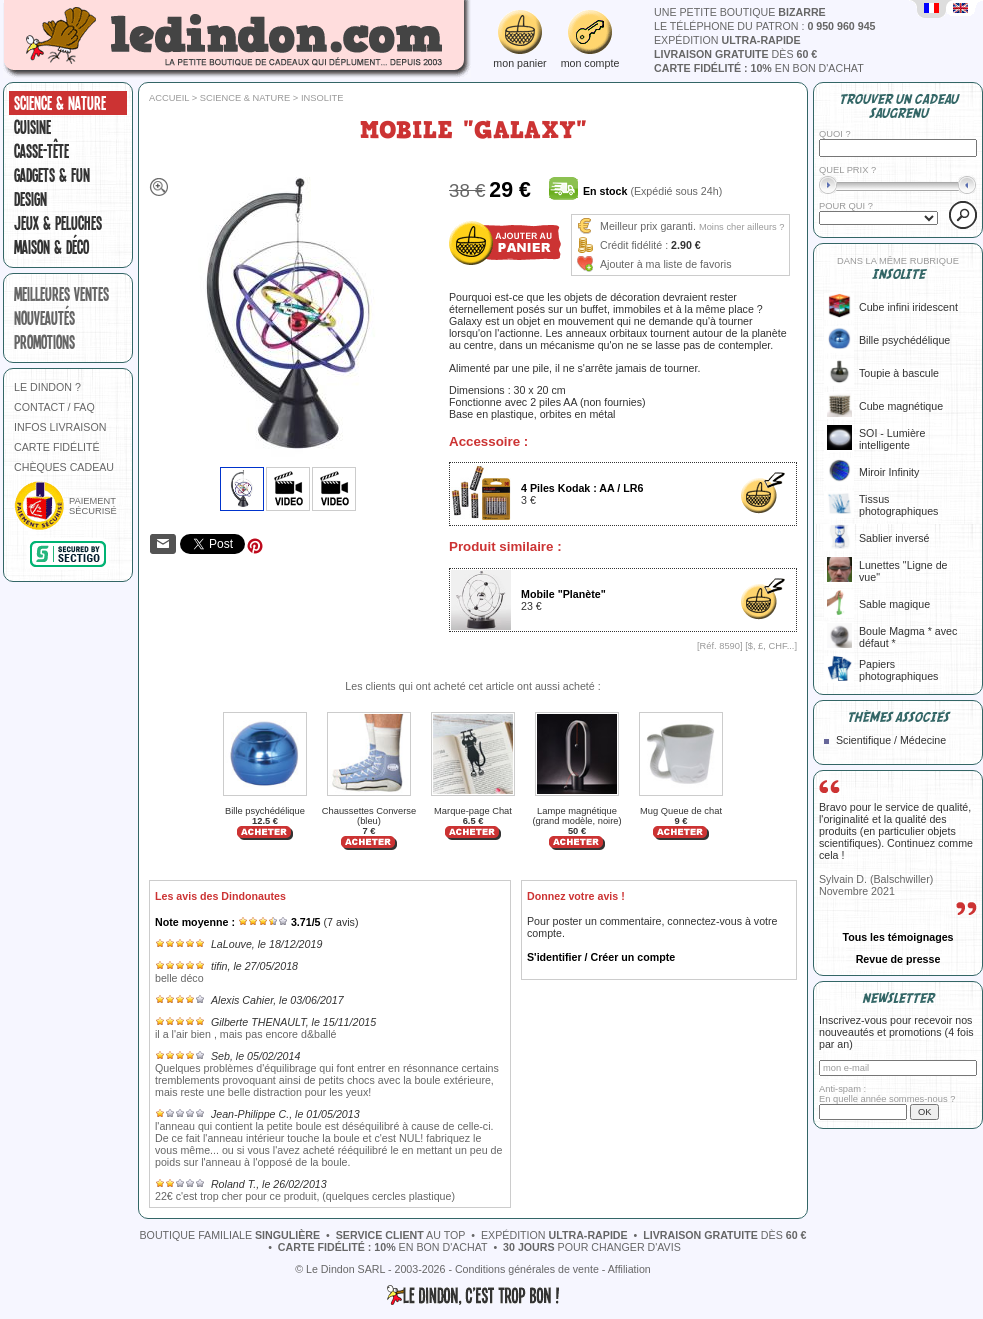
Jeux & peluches (58, 223)
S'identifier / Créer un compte (601, 957)
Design (30, 199)
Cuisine (32, 127)
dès (735, 54)
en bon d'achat (759, 68)
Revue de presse (898, 959)
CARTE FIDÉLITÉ (57, 447)
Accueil (169, 98)
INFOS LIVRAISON (60, 427)
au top (401, 1235)
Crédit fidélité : (634, 245)
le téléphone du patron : (765, 26)
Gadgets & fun (52, 175)
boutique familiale (230, 1235)
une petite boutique (740, 12)
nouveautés (44, 318)
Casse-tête (41, 151)
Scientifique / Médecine (891, 740)
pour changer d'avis (592, 1247)
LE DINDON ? (47, 387)
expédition (727, 40)
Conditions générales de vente (527, 1269)
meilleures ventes (61, 294)
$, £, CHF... (771, 646)
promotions (44, 342)
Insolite (322, 98)
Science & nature (60, 103)
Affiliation (629, 1269)
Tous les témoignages (897, 937)
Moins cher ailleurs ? (742, 227)
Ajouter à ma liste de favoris (666, 264)
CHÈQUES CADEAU (64, 467)
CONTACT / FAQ (54, 407)
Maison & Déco (51, 247)
